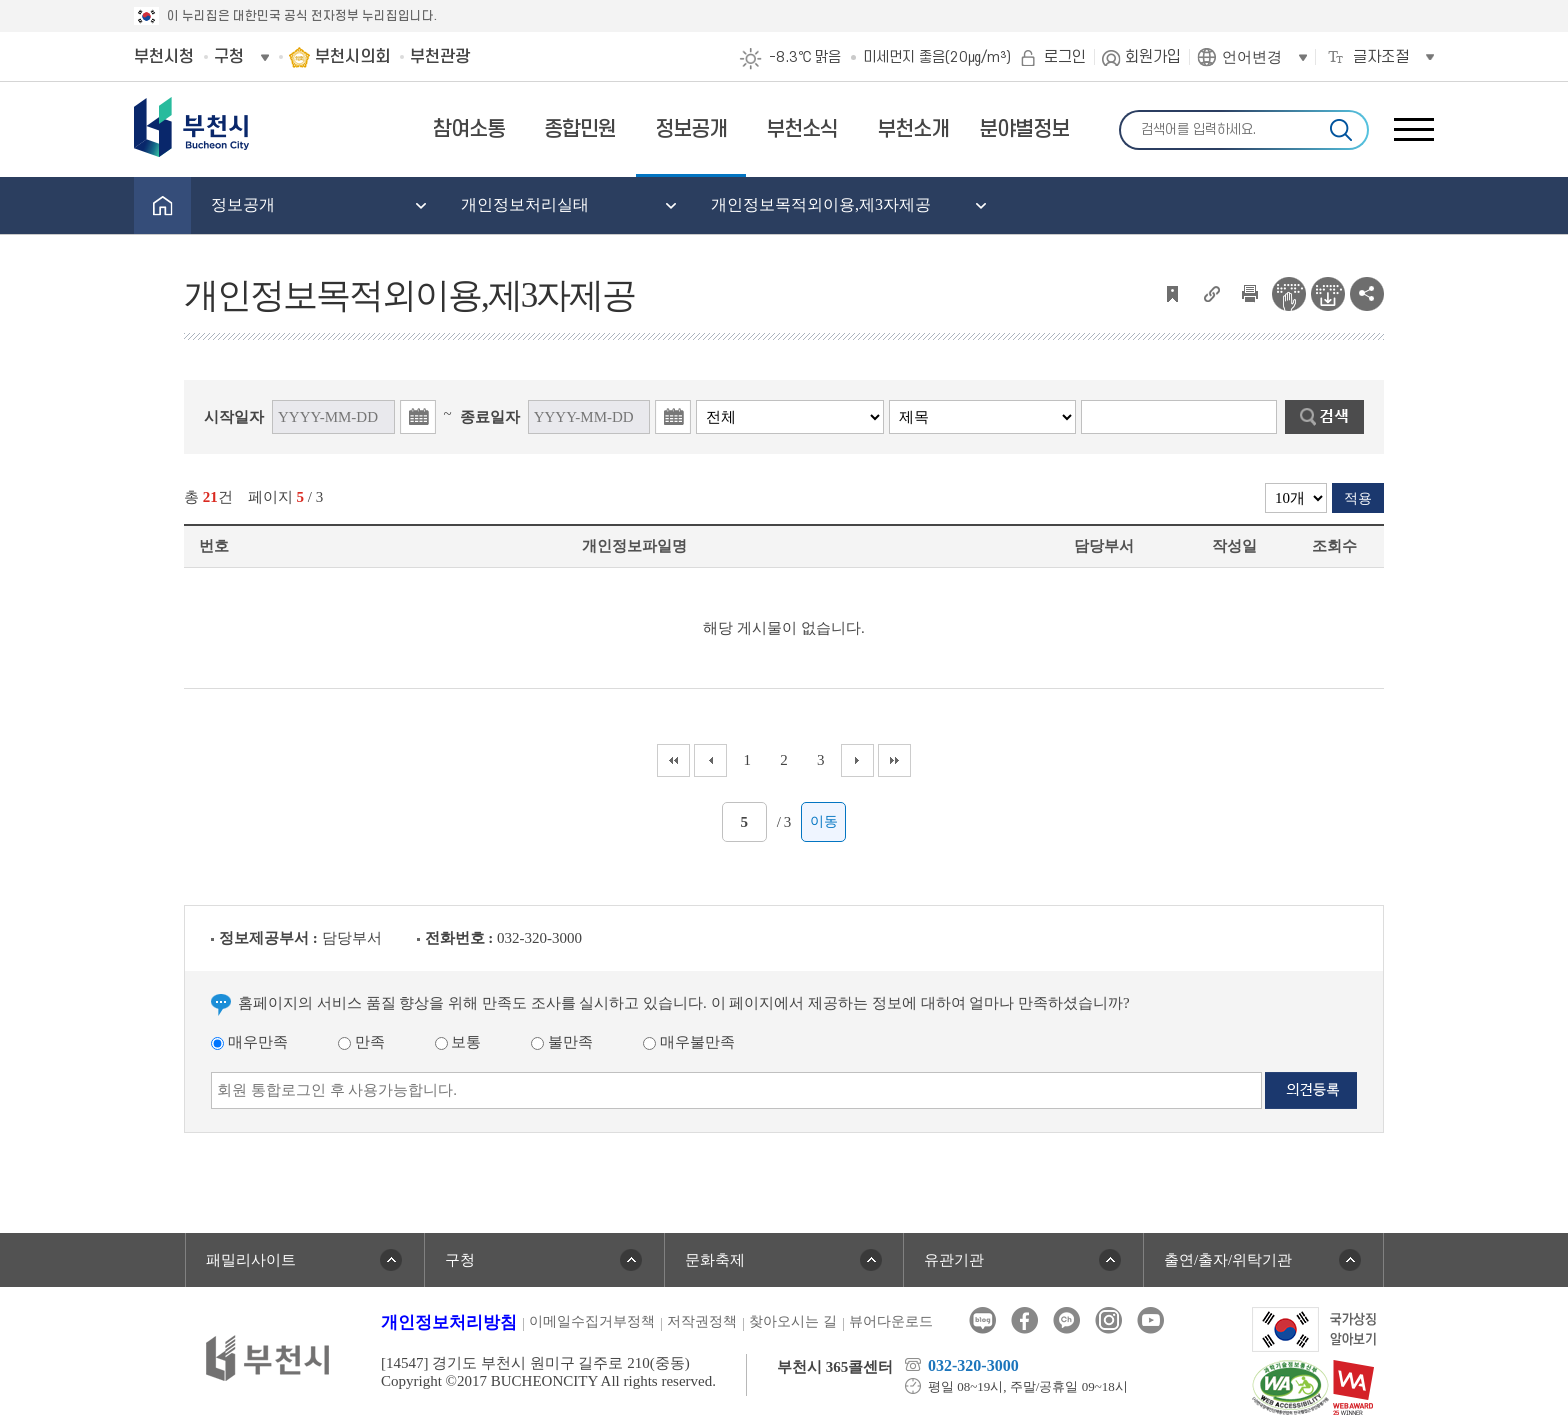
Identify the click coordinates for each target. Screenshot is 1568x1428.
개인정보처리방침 (449, 1322)
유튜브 (1150, 1320)
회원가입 (1153, 57)
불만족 (562, 1042)
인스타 (1108, 1320)
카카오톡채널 (1066, 1320)
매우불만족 (689, 1042)
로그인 (1065, 57)
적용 (1358, 498)
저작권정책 (702, 1321)
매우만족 (249, 1042)
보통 (458, 1042)
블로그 (982, 1320)
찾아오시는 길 (793, 1321)
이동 (824, 821)
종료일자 (490, 417)
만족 (361, 1042)
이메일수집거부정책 (592, 1321)
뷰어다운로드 (891, 1321)
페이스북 (1024, 1320)
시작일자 (234, 417)
